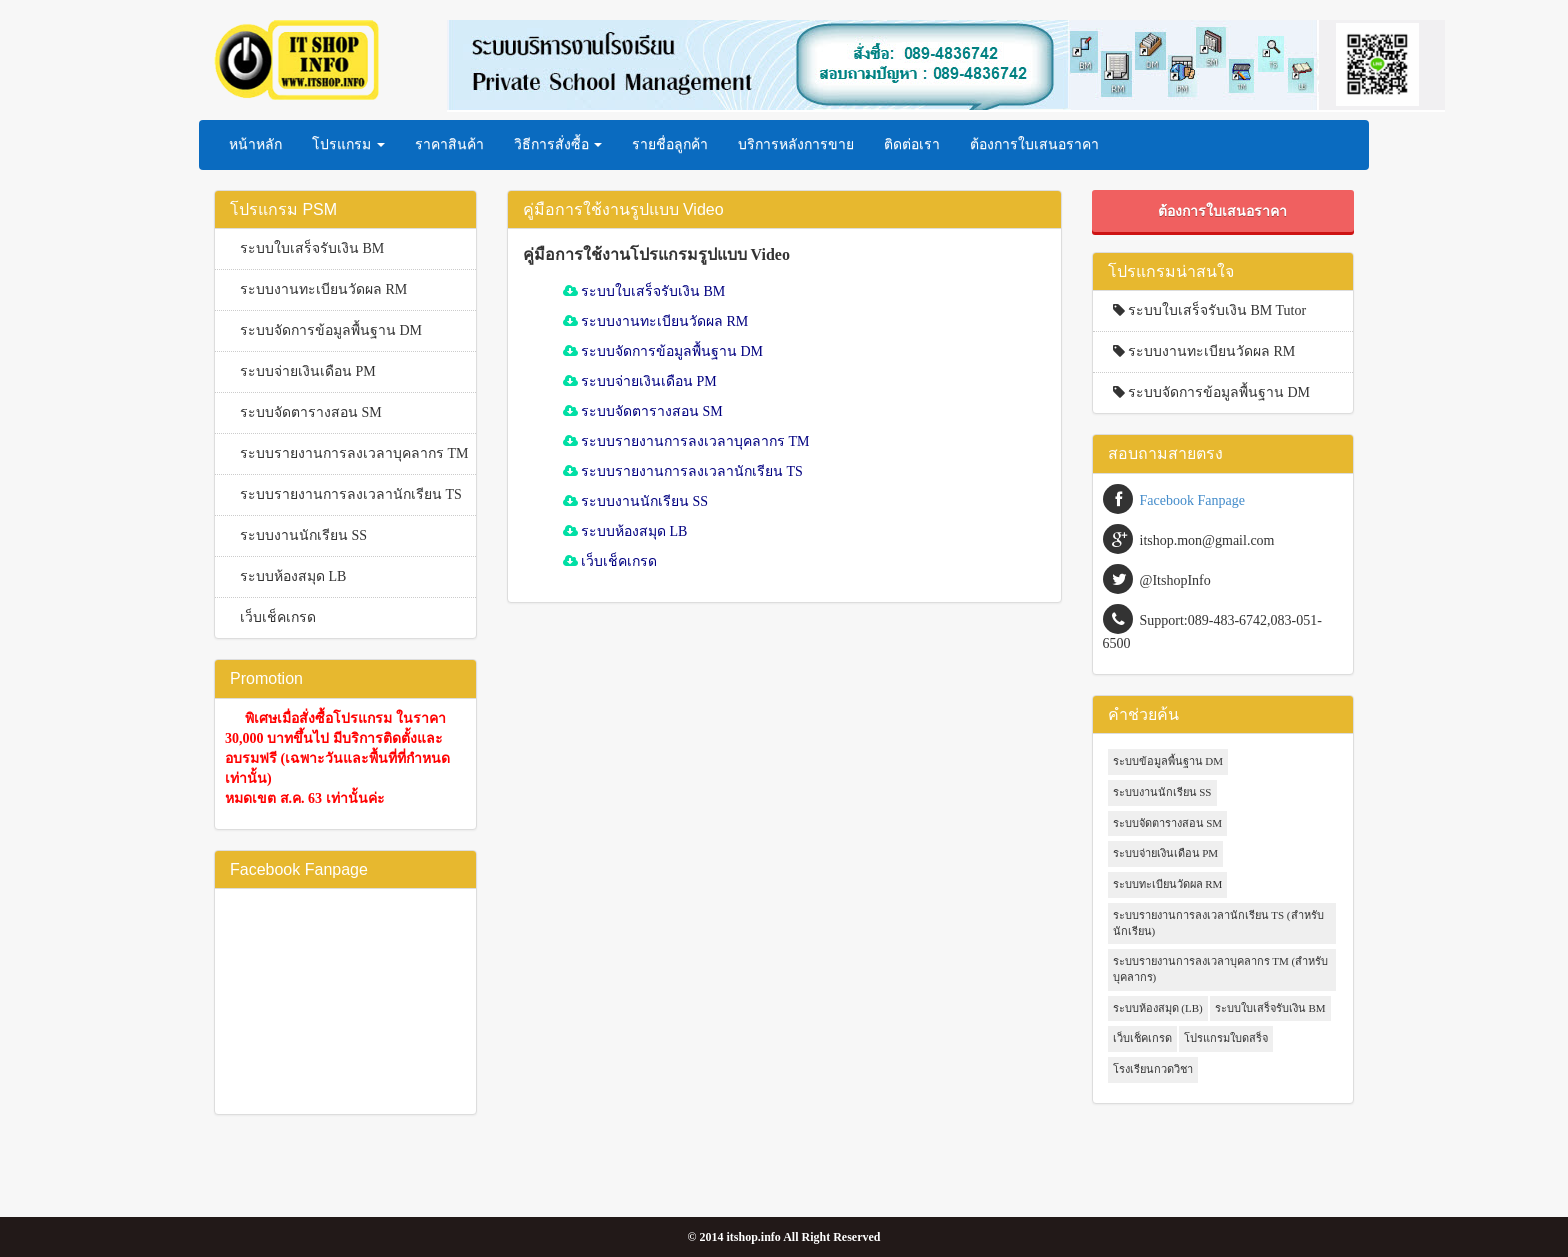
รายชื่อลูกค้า (670, 144)
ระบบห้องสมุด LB (293, 576)
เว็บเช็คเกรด (278, 617)
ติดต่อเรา (912, 144)
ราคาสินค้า (449, 144)
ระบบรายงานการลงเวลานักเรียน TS (351, 494)
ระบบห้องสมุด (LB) (1158, 1008)
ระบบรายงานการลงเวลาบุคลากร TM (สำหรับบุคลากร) (1221, 969)
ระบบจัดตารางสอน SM (311, 412)
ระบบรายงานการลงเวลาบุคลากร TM (354, 453)
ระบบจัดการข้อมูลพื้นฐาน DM (331, 330)
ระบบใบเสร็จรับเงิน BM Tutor (1205, 310)
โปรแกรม (348, 144)
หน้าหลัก (255, 144)
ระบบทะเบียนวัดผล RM (1168, 884)
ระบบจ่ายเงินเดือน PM (308, 371)
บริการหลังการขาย (796, 144)
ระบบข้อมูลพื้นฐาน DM (1168, 761)
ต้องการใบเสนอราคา (1034, 144)
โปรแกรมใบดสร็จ (1226, 1038)
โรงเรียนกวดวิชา (1153, 1069)
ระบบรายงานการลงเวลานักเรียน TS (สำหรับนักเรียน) (1218, 923)
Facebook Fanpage (1192, 500)
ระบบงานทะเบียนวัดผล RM (323, 289)
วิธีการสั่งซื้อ (558, 144)
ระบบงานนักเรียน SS (303, 535)
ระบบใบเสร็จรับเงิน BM (312, 248)
